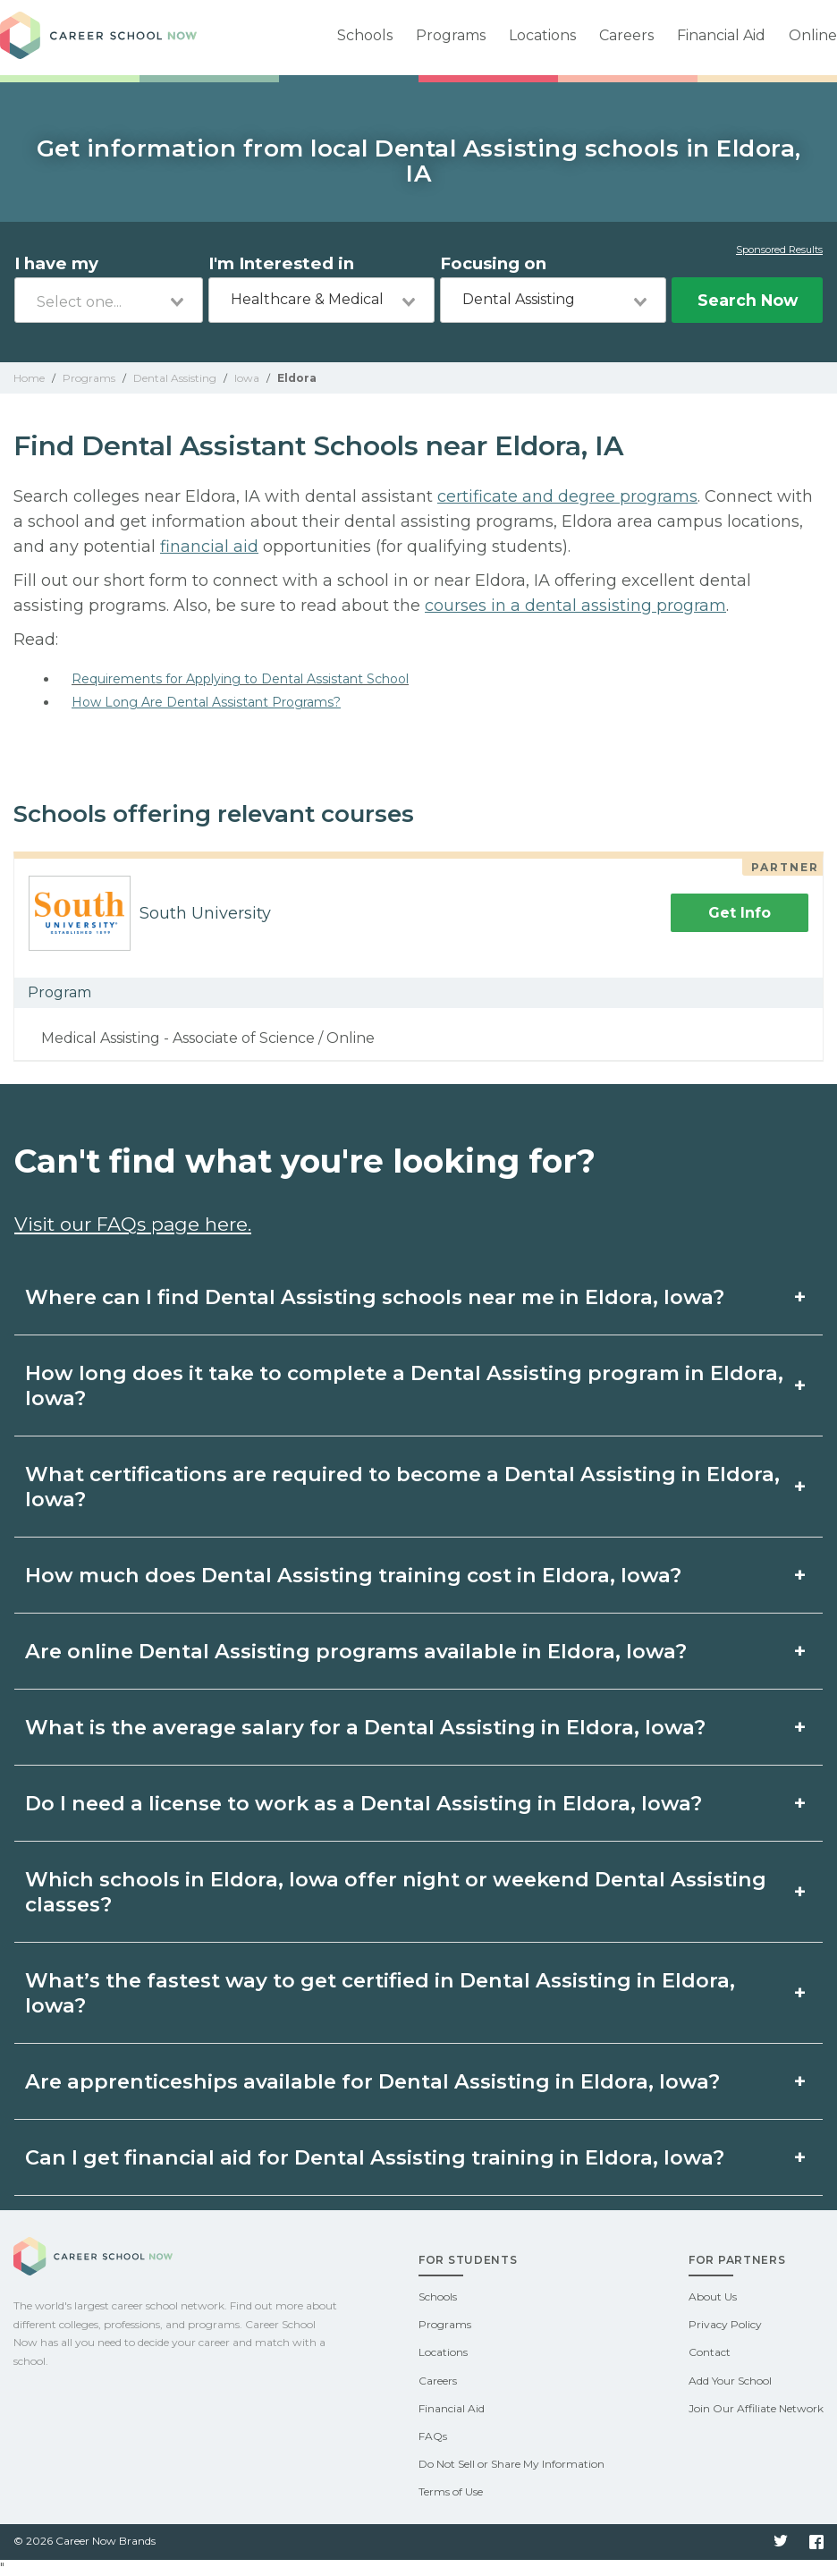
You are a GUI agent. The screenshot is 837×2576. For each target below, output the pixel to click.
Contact (710, 2352)
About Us (713, 2296)
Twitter (781, 2542)
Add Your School (730, 2380)
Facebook (816, 2542)
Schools (365, 35)
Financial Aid (721, 35)
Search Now (748, 300)
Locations (542, 35)
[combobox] (108, 300)
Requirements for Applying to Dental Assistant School (240, 679)
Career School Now (98, 38)
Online (813, 35)
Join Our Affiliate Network (756, 2408)
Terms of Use (450, 2491)
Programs (451, 35)
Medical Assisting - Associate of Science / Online (208, 1038)
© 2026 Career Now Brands (84, 2540)
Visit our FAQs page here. (132, 1224)
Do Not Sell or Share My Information (511, 2463)
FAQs (432, 2436)
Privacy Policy (725, 2324)
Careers (626, 35)
